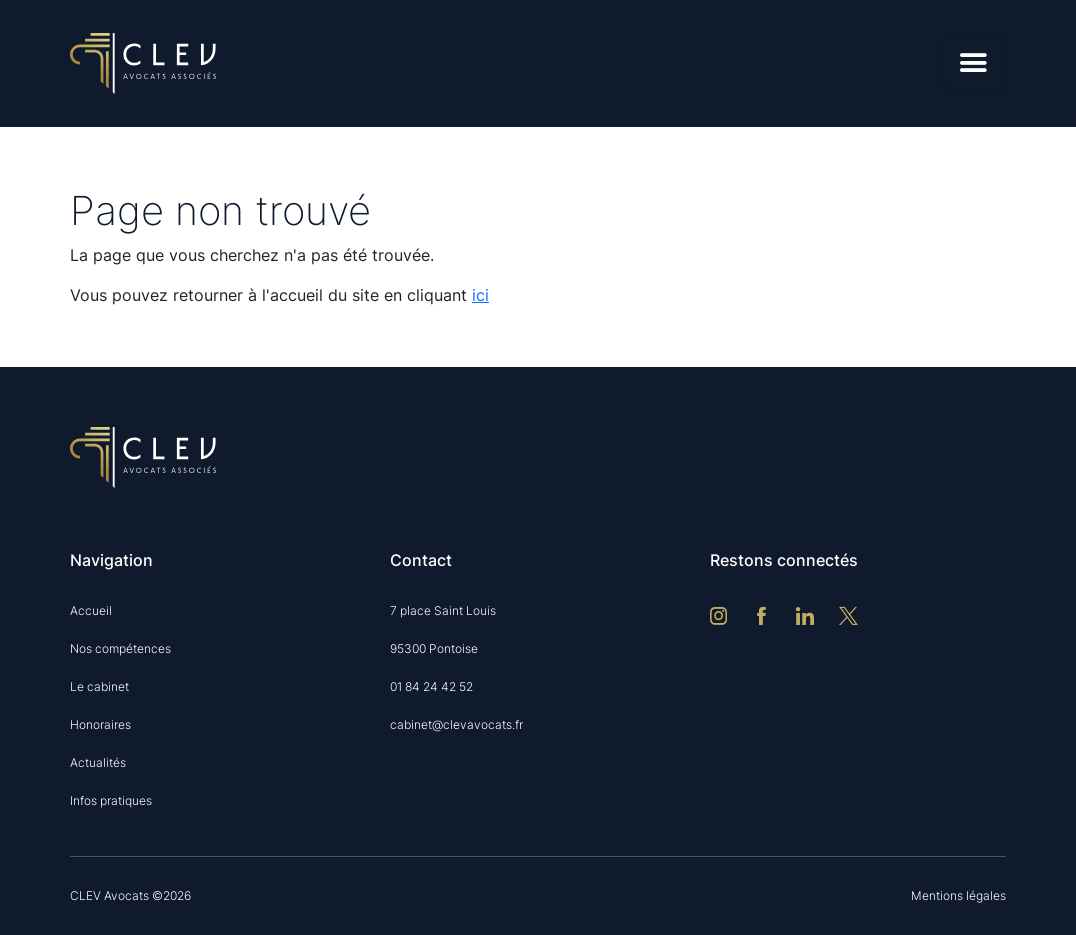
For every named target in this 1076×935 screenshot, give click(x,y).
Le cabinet (99, 686)
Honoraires (100, 724)
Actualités (98, 762)
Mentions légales (958, 895)
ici (480, 295)
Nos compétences (120, 648)
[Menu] (974, 63)
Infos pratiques (111, 800)
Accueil (91, 610)
